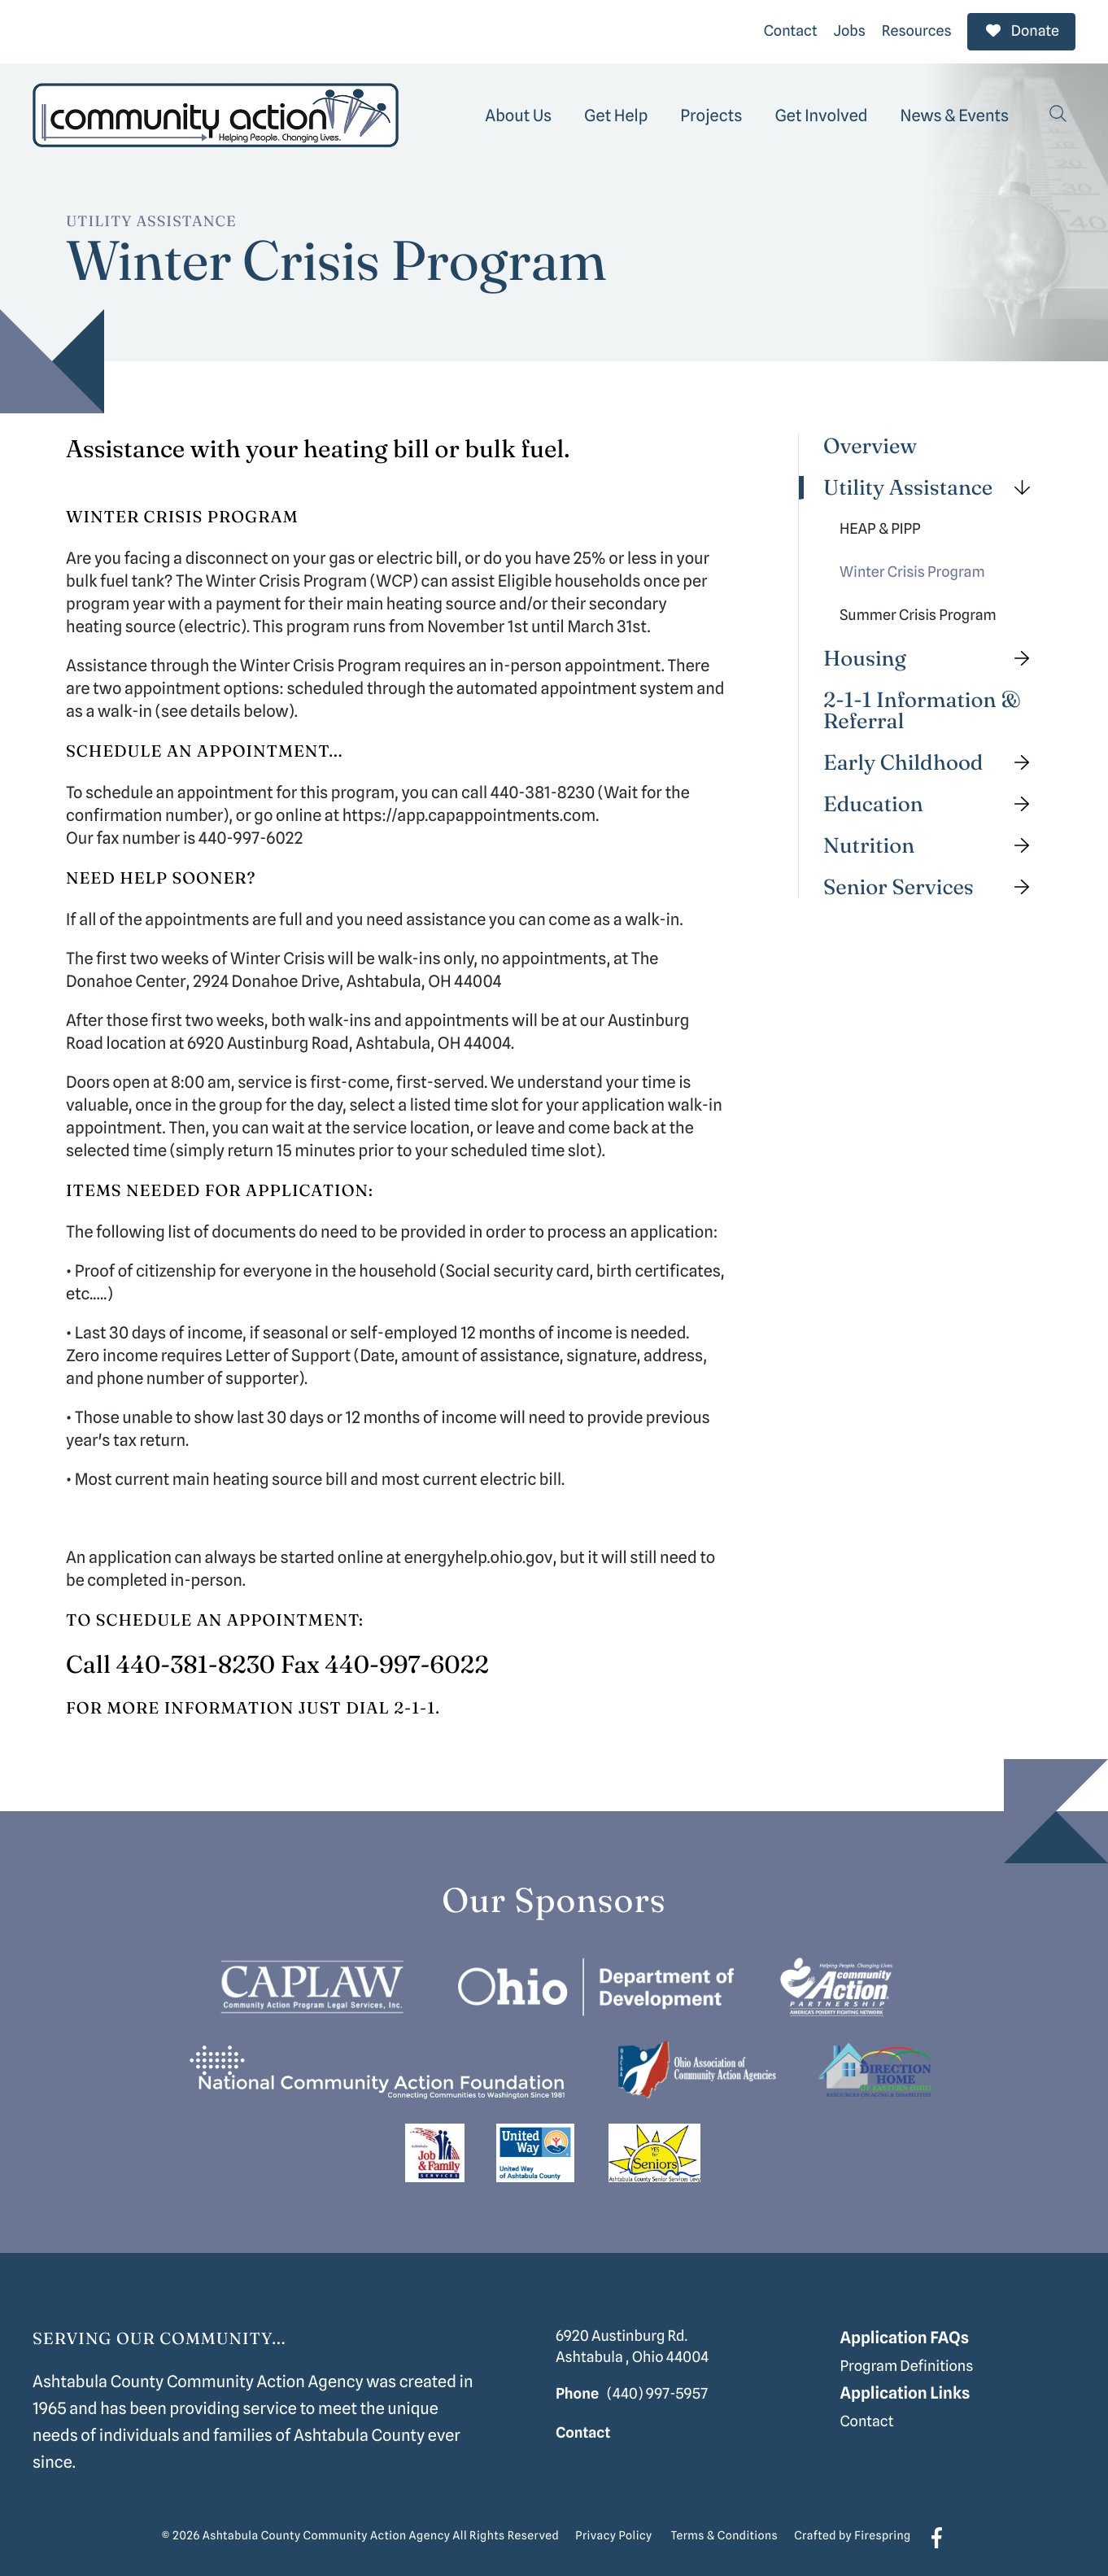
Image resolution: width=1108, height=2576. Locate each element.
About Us (518, 110)
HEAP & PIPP (880, 525)
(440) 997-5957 (657, 2389)
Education (932, 800)
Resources (917, 28)
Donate (1021, 28)
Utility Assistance (932, 484)
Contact (791, 28)
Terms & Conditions (725, 2532)
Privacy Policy (613, 2532)
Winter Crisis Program (912, 568)
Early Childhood (932, 759)
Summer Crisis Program (918, 611)
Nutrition (932, 842)
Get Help (616, 110)
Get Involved (820, 110)
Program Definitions (906, 2362)
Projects (711, 110)
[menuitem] (518, 110)
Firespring (882, 2532)
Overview (870, 442)
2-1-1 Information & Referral (922, 706)
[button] (1058, 111)
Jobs (850, 28)
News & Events (955, 110)
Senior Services (932, 882)
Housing (932, 654)
